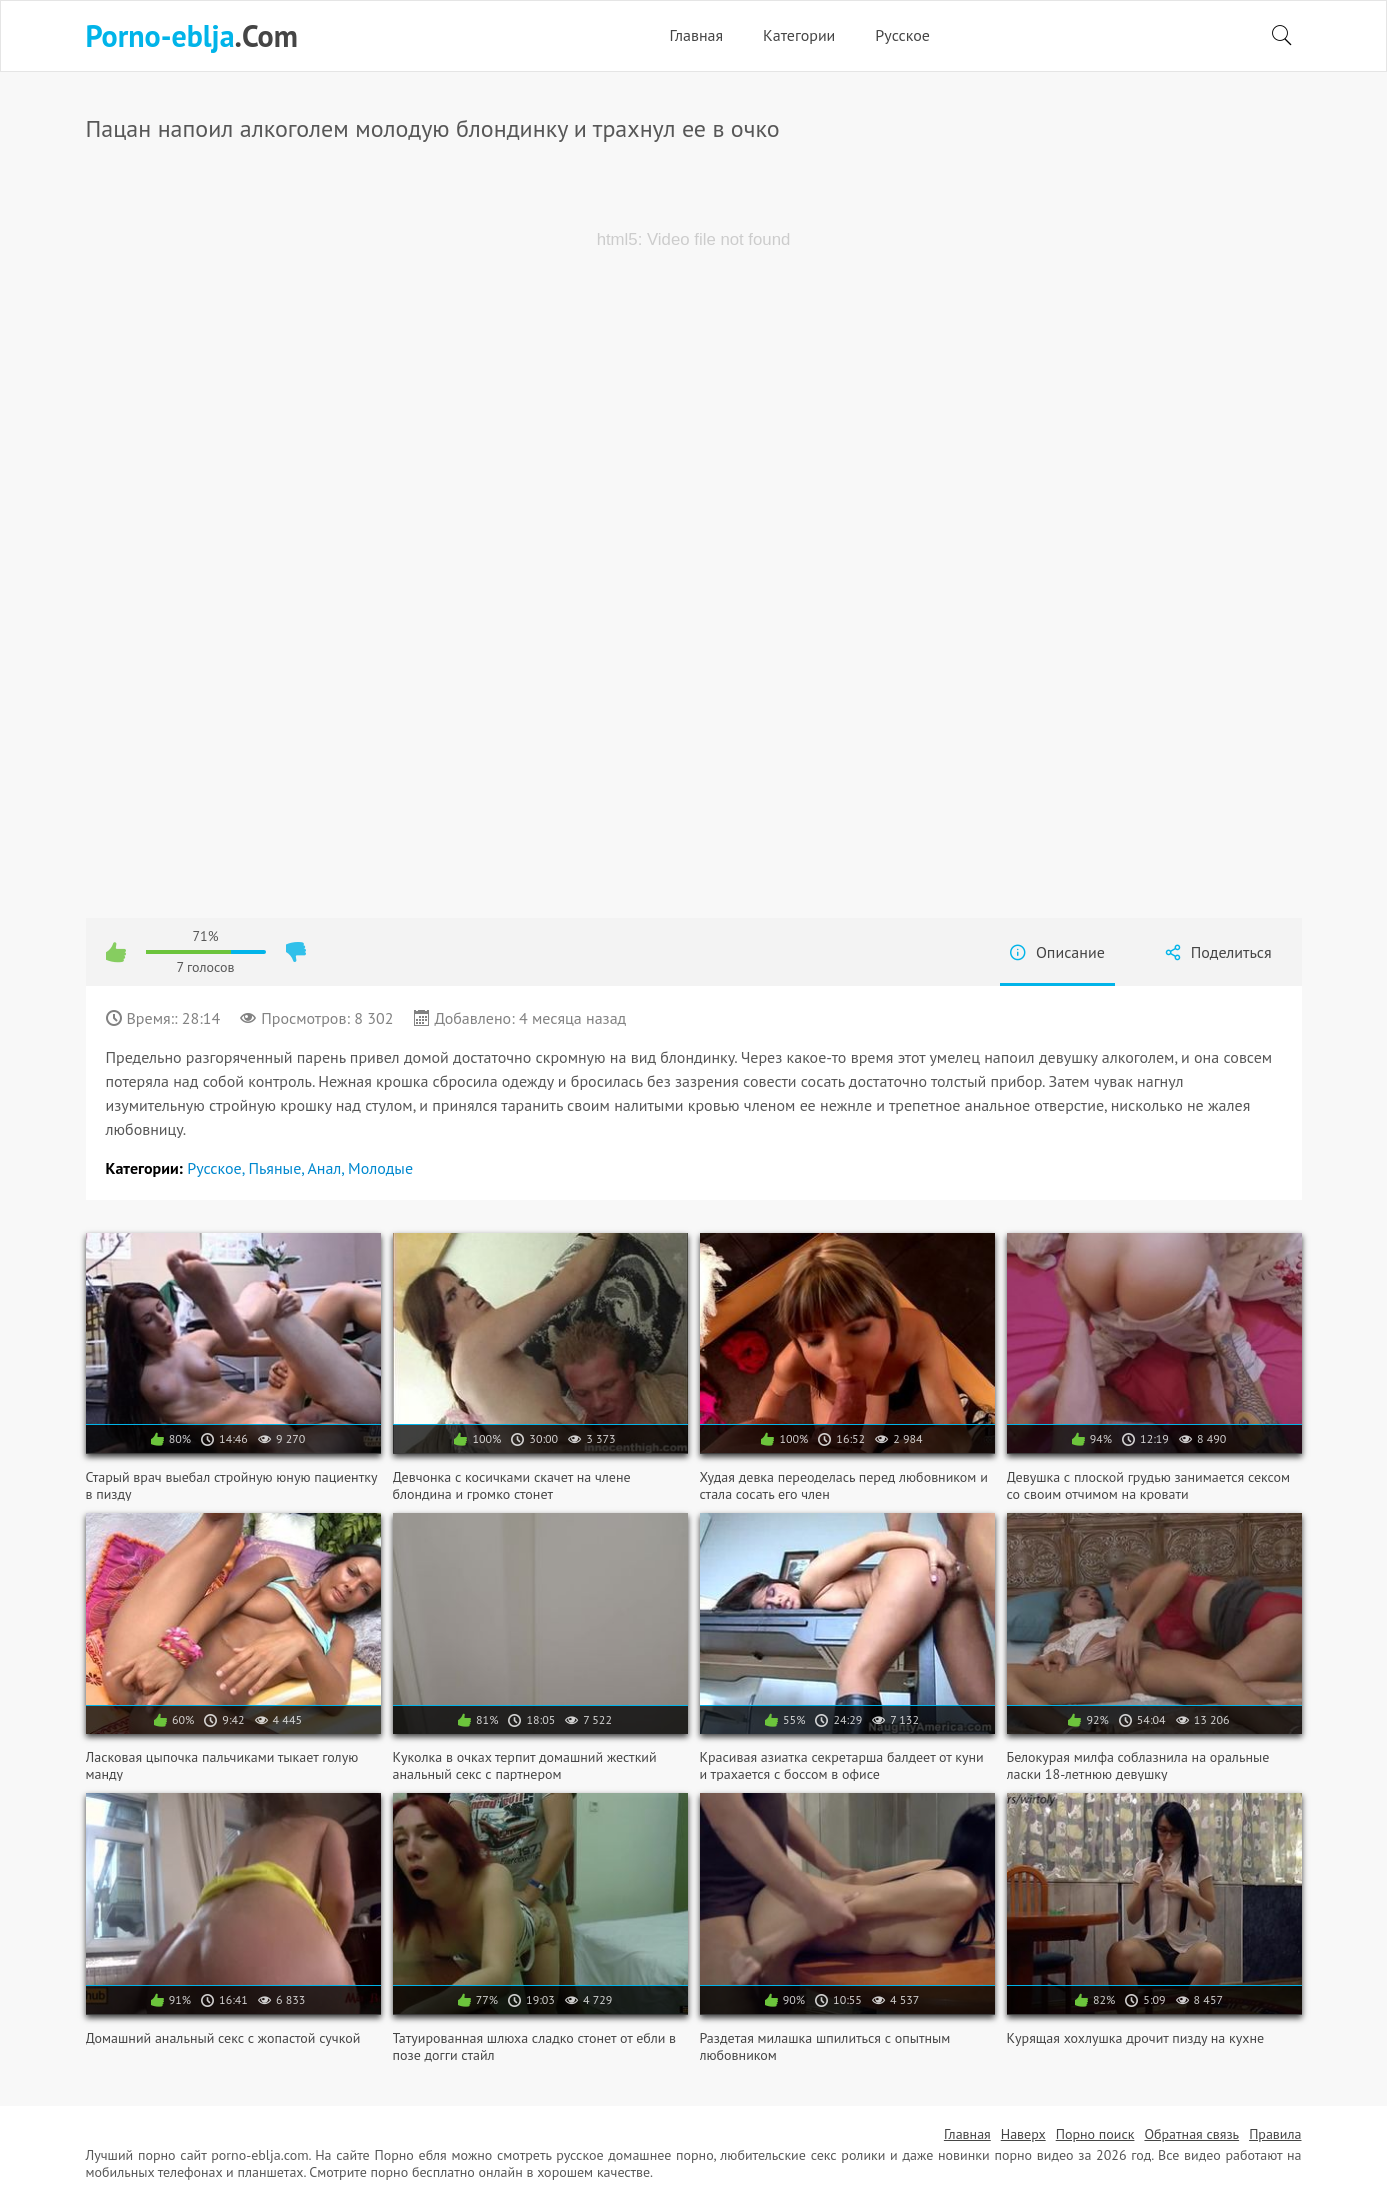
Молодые (380, 1168)
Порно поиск (1095, 2134)
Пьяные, (277, 1168)
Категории (799, 35)
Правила (1275, 2134)
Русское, (217, 1168)
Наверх (1023, 2134)
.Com (192, 36)
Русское (902, 35)
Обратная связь (1191, 2134)
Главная (696, 35)
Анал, (327, 1168)
